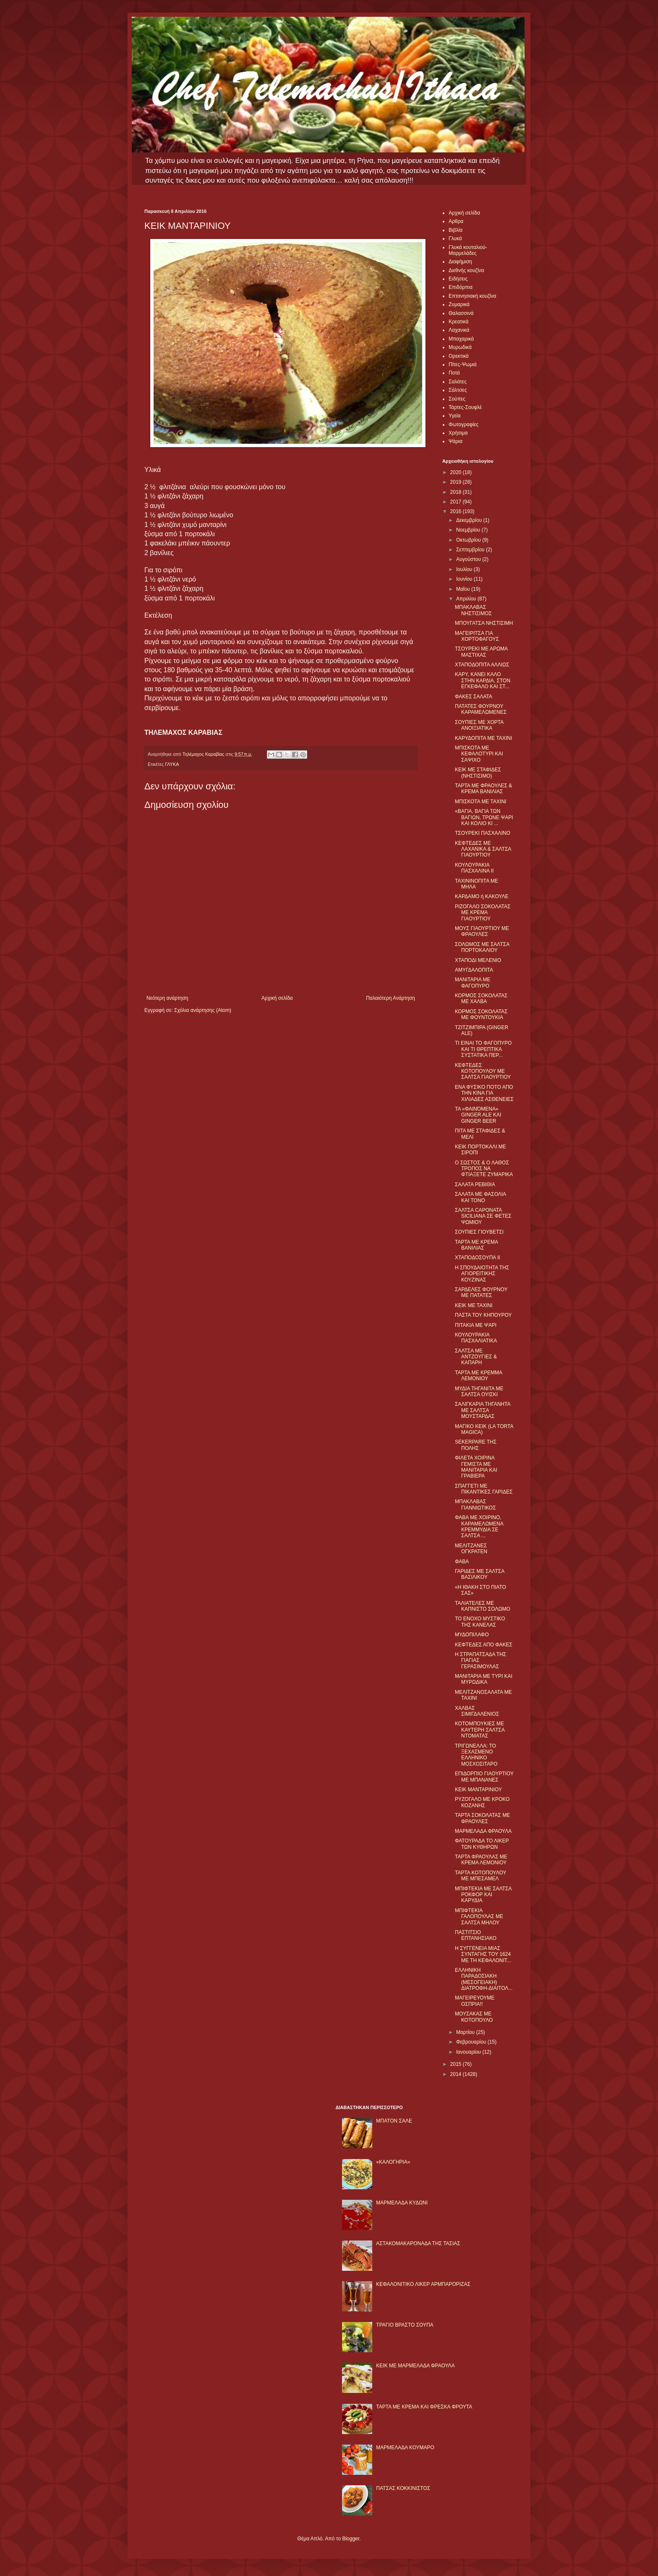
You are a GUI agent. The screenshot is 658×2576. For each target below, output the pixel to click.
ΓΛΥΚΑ (172, 764)
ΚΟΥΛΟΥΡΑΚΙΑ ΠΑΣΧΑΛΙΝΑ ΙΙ (474, 868)
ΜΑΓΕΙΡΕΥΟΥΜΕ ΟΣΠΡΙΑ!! (474, 2001)
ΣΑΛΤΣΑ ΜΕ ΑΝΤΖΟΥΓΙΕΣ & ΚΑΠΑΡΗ (476, 1357)
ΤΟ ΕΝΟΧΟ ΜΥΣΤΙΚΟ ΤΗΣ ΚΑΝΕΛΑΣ (480, 1621)
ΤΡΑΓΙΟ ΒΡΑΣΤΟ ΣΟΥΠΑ (404, 2325)
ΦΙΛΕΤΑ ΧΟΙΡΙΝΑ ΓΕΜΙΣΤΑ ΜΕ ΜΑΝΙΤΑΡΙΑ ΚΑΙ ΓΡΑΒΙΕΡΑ (476, 1467)
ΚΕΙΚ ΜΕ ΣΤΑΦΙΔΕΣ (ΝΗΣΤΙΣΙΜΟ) (478, 772)
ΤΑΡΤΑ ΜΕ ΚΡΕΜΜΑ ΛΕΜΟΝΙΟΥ (478, 1375)
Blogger (350, 2539)
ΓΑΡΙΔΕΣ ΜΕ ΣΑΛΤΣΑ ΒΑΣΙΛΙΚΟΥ (479, 1574)
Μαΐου (463, 589)
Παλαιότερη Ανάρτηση (390, 998)
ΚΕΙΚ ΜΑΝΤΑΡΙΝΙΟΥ (478, 1789)
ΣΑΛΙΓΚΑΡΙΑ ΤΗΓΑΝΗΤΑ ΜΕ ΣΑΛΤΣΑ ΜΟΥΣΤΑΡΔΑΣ (482, 1410)
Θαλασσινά (461, 313)
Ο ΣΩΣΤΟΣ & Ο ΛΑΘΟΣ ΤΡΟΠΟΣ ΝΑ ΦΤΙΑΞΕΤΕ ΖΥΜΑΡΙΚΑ (484, 1169)
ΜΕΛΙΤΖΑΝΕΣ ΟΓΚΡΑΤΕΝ (471, 1548)
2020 (456, 472)
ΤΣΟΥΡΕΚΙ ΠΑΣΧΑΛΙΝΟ (482, 833)
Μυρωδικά (460, 347)
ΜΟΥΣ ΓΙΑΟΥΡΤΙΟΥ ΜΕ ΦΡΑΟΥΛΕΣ (482, 931)
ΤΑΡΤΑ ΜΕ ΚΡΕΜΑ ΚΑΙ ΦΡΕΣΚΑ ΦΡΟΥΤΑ (424, 2407)
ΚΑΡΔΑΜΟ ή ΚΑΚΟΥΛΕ (482, 896)
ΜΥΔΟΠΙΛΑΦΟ (472, 1635)
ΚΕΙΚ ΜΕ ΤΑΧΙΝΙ (474, 1305)
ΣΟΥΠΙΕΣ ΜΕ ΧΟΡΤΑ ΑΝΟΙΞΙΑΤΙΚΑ (479, 725)
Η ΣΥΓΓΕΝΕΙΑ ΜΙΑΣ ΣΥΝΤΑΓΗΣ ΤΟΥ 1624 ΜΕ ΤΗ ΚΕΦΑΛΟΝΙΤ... (483, 1954)
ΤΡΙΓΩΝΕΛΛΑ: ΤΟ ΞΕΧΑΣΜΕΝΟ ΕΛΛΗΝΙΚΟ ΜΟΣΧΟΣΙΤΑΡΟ (476, 1755)
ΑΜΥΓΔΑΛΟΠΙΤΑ (474, 970)
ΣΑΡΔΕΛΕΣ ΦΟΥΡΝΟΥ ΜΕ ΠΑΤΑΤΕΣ (481, 1292)
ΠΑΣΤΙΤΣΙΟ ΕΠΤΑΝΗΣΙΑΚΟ (475, 1935)
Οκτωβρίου (469, 540)
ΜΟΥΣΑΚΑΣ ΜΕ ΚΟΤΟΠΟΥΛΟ (474, 2017)
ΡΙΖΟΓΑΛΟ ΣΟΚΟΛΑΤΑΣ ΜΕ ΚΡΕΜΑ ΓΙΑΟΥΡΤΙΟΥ (482, 913)
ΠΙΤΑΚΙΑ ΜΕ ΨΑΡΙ (475, 1325)
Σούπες (457, 399)
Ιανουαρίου (469, 2052)
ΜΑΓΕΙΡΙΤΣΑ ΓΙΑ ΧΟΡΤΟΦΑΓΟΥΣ (477, 636)
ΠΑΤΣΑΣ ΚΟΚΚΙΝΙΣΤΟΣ (403, 2488)
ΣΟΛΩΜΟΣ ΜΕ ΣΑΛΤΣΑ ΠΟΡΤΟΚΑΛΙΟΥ (482, 947)
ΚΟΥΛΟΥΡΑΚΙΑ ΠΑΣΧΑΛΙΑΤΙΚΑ (476, 1338)
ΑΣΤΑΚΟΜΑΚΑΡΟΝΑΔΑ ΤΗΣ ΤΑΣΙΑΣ (418, 2243)
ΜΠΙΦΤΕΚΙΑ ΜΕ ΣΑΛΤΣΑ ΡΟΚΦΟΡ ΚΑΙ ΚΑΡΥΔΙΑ (483, 1895)
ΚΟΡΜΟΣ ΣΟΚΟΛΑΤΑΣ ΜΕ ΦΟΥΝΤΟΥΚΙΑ (481, 1014)
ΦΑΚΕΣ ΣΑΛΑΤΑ (473, 697)
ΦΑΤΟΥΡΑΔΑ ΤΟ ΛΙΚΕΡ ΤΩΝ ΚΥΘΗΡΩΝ (482, 1844)
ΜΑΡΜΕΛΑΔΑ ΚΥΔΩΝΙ (402, 2203)
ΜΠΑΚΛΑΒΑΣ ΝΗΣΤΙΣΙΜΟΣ (473, 610)
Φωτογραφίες (463, 424)
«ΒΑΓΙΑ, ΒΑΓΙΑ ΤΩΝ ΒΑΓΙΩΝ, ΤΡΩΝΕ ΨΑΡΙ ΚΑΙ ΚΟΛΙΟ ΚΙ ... (484, 817)
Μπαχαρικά (461, 339)
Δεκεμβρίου (469, 520)
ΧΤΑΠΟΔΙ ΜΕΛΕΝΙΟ (478, 960)
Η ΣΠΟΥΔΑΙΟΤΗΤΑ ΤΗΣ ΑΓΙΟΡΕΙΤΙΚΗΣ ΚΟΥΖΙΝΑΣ (482, 1274)
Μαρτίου (466, 2032)
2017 (456, 502)
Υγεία (454, 416)
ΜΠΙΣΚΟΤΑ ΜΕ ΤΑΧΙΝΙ (480, 802)
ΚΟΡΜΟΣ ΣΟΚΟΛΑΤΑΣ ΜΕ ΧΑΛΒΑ (481, 998)
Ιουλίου (465, 569)
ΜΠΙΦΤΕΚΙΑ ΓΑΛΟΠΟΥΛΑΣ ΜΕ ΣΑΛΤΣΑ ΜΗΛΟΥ (479, 1917)
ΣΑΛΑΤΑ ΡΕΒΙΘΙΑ (475, 1184)
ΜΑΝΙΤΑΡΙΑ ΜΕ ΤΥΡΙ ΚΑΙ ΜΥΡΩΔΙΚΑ (483, 1679)
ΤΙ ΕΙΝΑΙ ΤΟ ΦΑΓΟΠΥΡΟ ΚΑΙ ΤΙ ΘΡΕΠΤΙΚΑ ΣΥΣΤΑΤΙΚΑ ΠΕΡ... (483, 1049)
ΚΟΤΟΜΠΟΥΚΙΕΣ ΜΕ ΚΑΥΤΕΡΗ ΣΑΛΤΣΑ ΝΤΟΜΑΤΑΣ (479, 1730)
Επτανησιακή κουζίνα (472, 296)
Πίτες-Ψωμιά (463, 364)
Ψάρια (455, 441)
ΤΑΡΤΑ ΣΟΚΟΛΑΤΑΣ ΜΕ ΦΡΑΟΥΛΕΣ (482, 1818)
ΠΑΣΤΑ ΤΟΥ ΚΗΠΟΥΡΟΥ (483, 1315)
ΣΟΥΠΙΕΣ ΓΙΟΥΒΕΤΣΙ (479, 1232)
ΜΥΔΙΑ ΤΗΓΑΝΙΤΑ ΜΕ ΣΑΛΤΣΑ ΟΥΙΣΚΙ (479, 1391)
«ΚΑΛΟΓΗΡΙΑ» (393, 2162)
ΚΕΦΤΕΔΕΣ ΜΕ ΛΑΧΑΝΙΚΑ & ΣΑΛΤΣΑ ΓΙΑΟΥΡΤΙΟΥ (483, 849)
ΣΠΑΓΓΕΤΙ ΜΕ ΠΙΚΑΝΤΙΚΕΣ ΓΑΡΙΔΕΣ (483, 1489)
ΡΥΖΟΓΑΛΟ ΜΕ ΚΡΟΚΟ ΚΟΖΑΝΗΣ (482, 1802)
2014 (456, 2074)
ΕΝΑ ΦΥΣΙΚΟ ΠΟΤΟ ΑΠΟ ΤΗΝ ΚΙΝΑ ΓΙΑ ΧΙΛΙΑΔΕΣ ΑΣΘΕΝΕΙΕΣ (484, 1093)
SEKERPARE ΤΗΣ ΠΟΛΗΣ (475, 1445)
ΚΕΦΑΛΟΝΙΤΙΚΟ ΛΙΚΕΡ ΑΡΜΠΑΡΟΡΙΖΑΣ (423, 2284)
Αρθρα (456, 221)
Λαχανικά (459, 330)
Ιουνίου (465, 579)
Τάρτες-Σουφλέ (465, 407)
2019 (456, 482)
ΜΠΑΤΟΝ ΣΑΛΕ (394, 2121)
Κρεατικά (458, 322)
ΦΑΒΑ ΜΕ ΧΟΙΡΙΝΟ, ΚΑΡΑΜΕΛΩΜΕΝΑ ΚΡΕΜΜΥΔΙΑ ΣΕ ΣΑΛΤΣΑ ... (479, 1526)
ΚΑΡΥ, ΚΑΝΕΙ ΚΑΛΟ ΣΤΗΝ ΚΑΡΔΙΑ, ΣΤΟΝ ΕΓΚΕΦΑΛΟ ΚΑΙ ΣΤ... (482, 680)
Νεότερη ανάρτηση (167, 998)
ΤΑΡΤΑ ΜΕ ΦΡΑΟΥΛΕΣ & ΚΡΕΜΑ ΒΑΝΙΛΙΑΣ (483, 788)
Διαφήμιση (460, 262)
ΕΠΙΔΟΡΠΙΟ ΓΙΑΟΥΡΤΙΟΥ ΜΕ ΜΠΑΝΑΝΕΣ (484, 1776)
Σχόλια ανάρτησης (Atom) (202, 1010)
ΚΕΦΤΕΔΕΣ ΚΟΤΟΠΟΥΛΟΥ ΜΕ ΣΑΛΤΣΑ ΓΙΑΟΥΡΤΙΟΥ (483, 1071)
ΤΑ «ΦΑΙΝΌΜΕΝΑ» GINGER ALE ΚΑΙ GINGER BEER (478, 1115)
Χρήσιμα (458, 433)
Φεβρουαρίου (472, 2042)
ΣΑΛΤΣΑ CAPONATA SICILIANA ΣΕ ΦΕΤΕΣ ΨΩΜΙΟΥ (483, 1216)
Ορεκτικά (459, 356)
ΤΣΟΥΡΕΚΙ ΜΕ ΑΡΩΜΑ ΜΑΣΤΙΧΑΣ (481, 652)
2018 (456, 492)
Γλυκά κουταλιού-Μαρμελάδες (468, 250)
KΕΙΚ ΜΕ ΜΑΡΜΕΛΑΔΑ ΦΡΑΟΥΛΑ (415, 2366)
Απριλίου (467, 599)
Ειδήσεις (458, 279)
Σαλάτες (458, 382)
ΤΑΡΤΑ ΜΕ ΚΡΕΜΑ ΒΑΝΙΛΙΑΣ (476, 1245)
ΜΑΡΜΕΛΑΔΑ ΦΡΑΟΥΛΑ (483, 1831)
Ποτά (454, 373)
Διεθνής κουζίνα (466, 270)
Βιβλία (455, 230)
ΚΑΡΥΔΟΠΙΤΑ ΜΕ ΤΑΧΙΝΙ (483, 738)
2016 (456, 511)
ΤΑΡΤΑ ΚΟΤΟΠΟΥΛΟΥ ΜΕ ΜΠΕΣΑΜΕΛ (480, 1876)
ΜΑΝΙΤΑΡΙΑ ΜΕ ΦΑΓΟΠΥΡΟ (472, 982)
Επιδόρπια (461, 287)
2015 (456, 2064)
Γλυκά (455, 238)
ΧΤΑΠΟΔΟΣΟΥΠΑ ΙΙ (477, 1257)
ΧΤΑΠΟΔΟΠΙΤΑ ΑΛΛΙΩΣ (482, 665)
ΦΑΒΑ (462, 1561)
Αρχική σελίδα (277, 998)
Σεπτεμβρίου (471, 550)
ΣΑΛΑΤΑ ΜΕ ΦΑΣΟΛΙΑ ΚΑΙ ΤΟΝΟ (480, 1197)
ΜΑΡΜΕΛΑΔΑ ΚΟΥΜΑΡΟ (405, 2447)
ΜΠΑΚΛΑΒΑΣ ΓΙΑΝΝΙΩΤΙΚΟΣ (475, 1504)
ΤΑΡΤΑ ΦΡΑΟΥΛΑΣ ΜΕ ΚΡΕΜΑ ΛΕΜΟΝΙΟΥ (481, 1860)
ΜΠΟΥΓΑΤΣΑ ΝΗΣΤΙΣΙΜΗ (484, 623)
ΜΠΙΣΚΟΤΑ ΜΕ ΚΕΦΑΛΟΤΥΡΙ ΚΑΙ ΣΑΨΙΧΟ (479, 754)
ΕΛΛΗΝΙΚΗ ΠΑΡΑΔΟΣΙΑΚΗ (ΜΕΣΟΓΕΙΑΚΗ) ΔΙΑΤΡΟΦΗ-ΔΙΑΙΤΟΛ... (483, 1979)
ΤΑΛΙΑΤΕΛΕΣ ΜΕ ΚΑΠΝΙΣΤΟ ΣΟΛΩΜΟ (482, 1606)
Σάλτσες (458, 390)
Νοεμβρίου (469, 530)
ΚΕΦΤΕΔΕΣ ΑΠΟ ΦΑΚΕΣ (483, 1645)
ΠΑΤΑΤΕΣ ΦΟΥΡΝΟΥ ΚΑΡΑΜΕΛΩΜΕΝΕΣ (481, 709)
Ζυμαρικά (459, 304)
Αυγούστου (469, 559)
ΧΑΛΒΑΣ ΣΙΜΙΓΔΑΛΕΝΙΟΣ (477, 1711)
